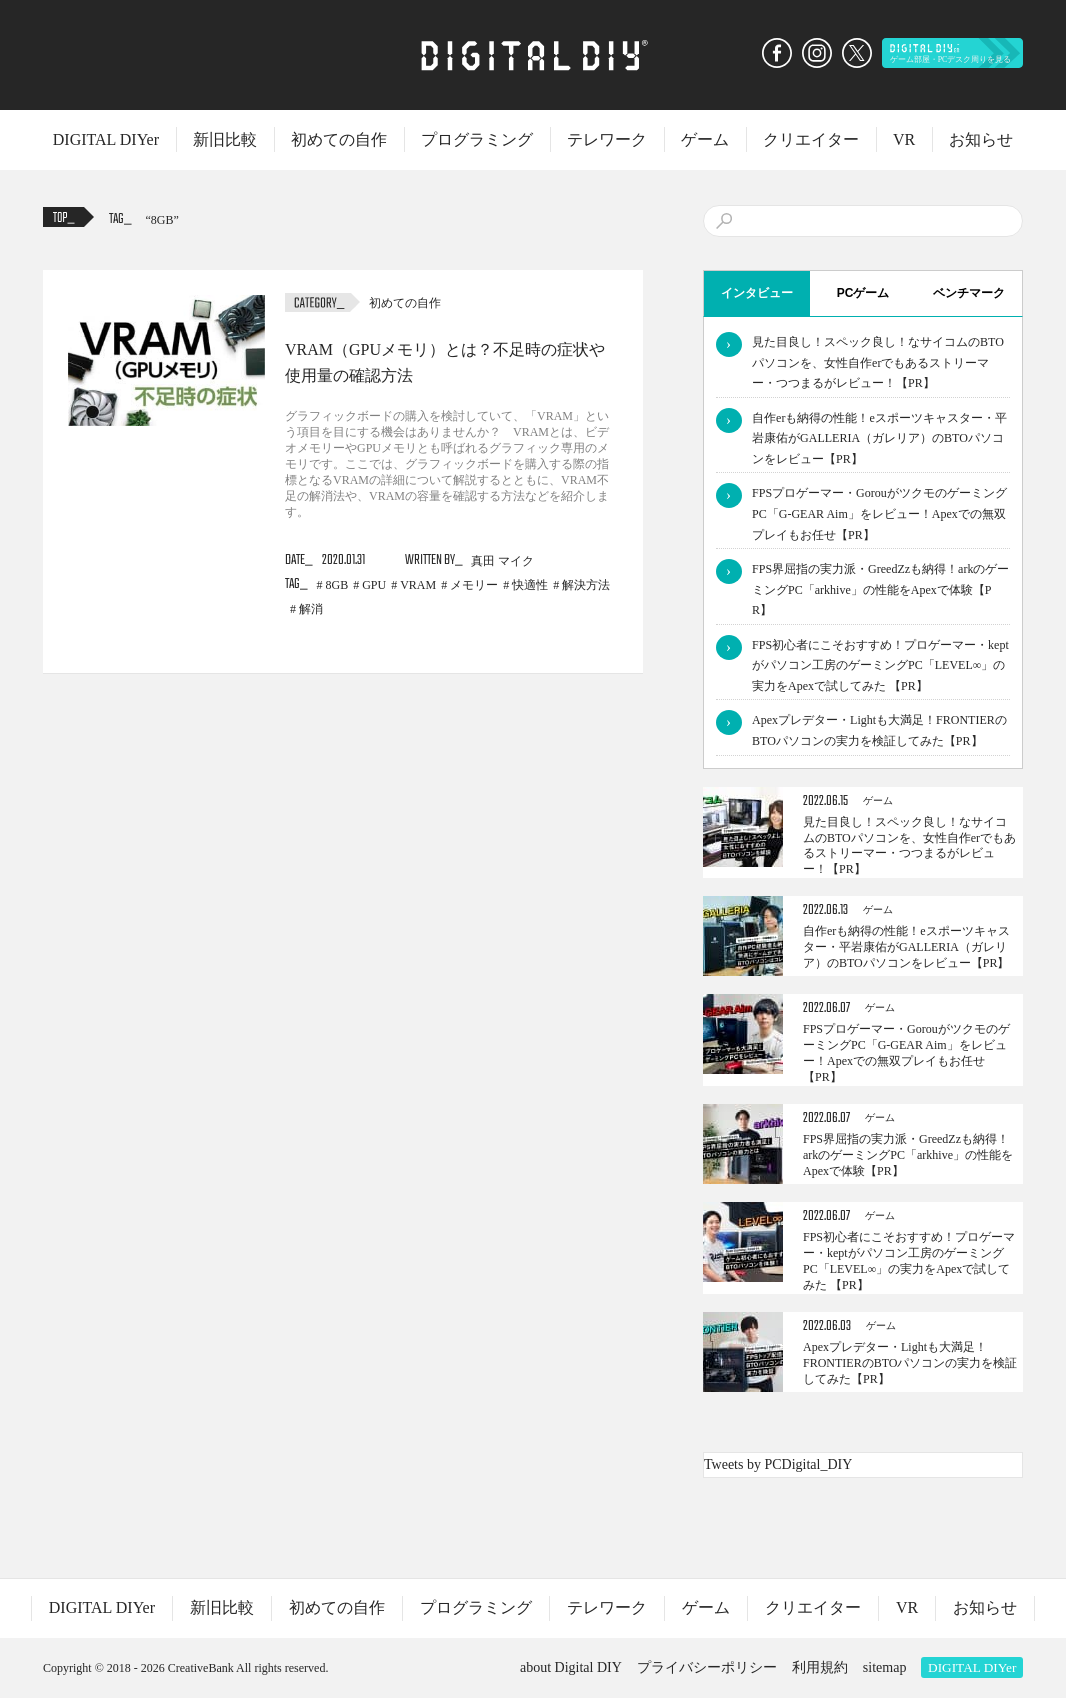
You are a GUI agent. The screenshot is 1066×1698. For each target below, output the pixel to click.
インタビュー (757, 293)
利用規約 (820, 1667)
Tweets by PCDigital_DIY (778, 1464)
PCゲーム (863, 293)
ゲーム (705, 139)
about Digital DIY (571, 1667)
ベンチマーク (969, 293)
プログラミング (477, 139)
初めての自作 (339, 139)
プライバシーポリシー (707, 1667)
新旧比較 (225, 139)
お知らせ (981, 139)
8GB (162, 220)
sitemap (885, 1667)
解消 (311, 609)
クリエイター (811, 139)
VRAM (418, 585)
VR (904, 139)
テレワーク (607, 139)
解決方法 (586, 585)
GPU (374, 585)
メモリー (474, 585)
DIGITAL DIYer (106, 139)
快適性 (530, 585)
